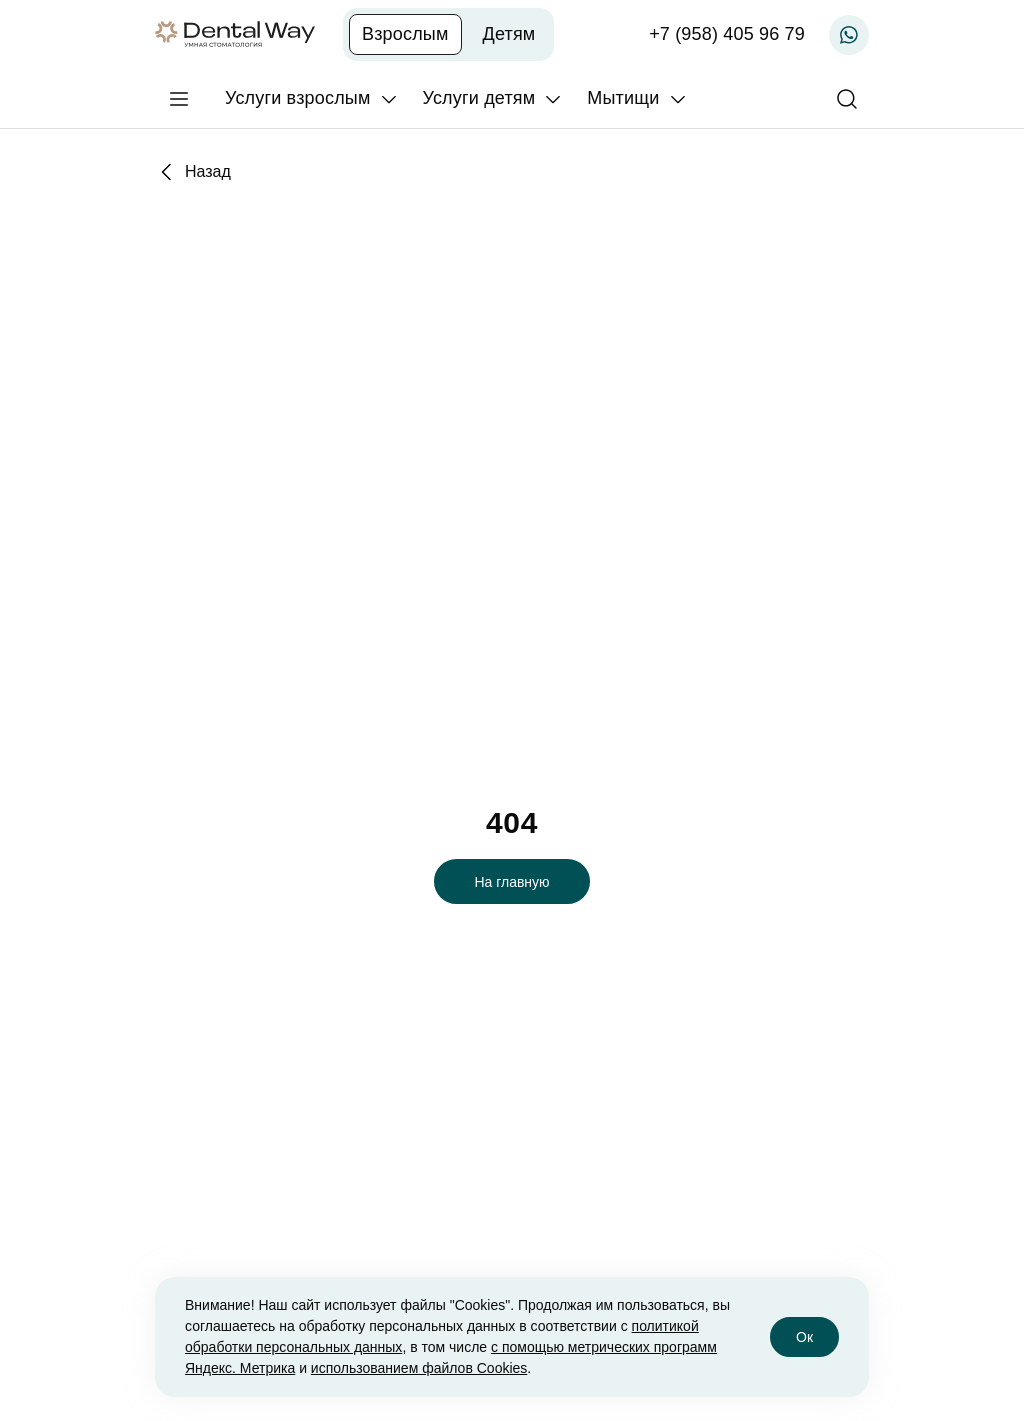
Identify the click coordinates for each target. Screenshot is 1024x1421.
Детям (509, 34)
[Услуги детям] (493, 98)
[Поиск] (847, 99)
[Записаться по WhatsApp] (849, 35)
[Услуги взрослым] (312, 98)
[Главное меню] (179, 99)
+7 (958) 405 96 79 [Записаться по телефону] (727, 34)
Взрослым (405, 34)
